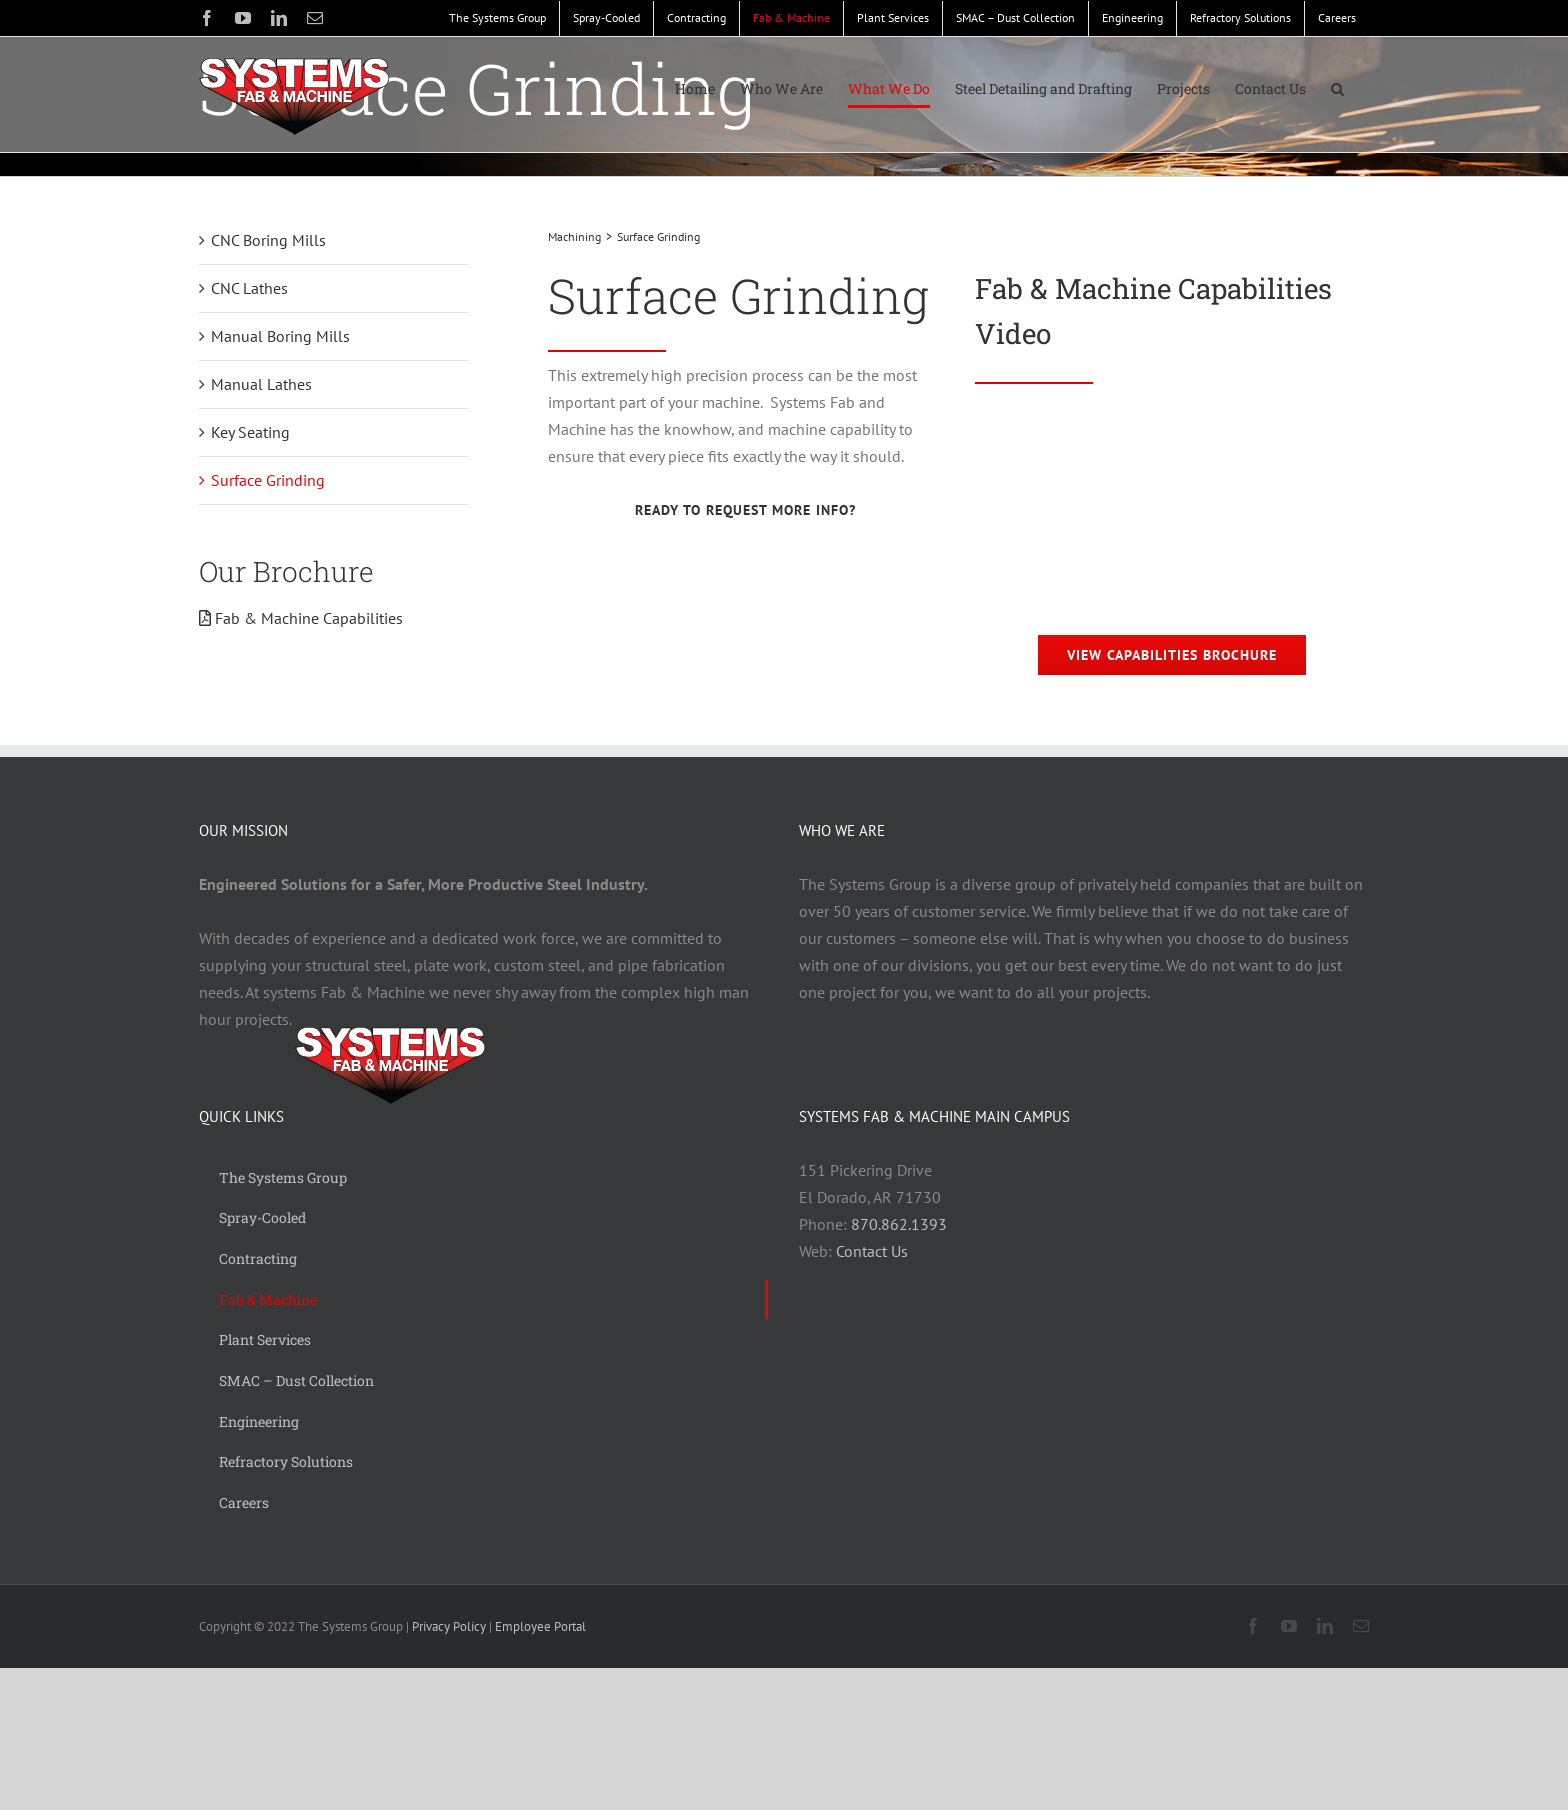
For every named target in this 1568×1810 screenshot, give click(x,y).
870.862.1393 (899, 1224)
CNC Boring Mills (268, 240)
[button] (1337, 89)
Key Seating (250, 432)
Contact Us (872, 1251)
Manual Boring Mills (280, 336)
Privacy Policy (449, 1626)
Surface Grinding (268, 480)
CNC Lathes (249, 288)
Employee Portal (540, 1626)
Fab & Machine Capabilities (301, 618)
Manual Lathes (261, 384)
